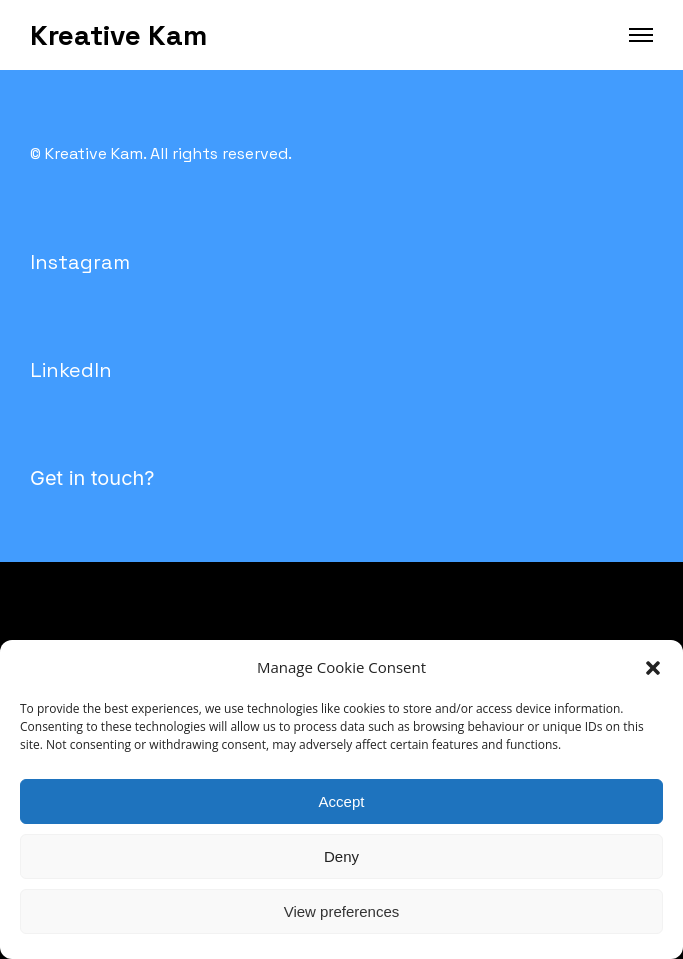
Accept (342, 801)
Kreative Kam (118, 35)
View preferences (342, 911)
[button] (653, 668)
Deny (341, 856)
